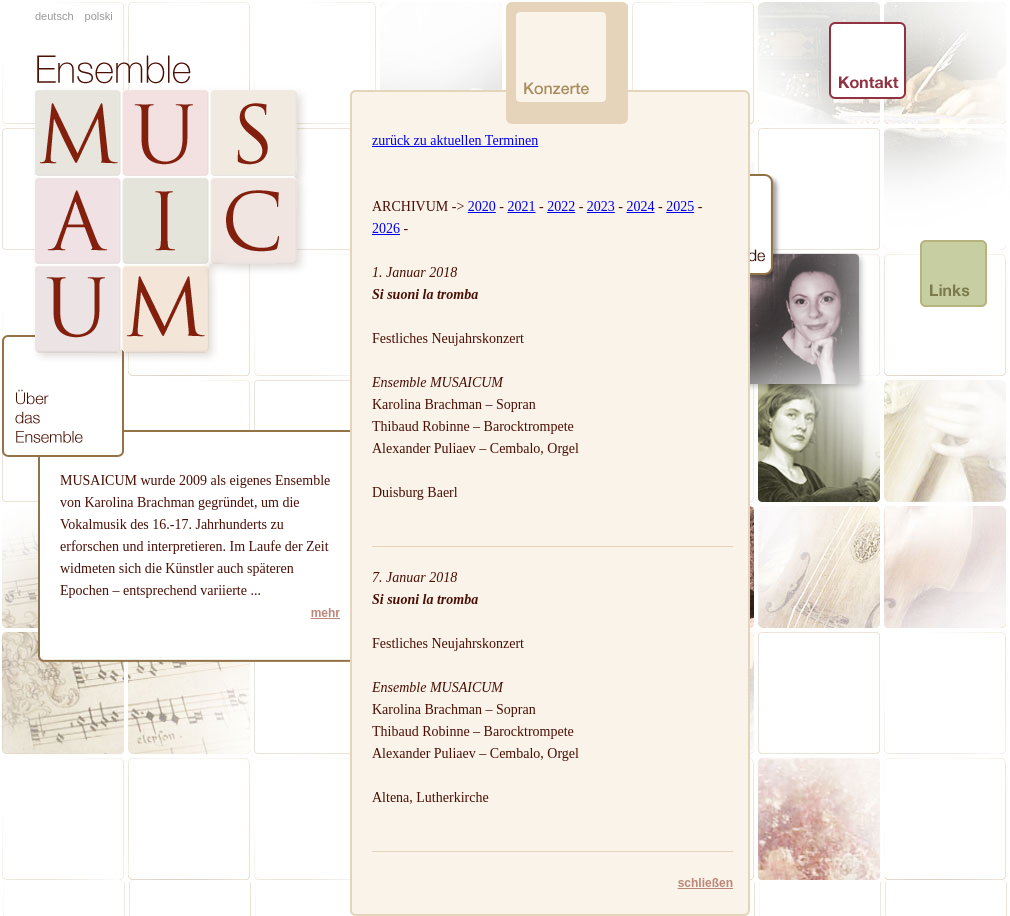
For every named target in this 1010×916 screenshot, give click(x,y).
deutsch (54, 16)
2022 (561, 206)
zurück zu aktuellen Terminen (455, 140)
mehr (325, 613)
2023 (601, 206)
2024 (640, 206)
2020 (482, 206)
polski (99, 16)
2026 (386, 228)
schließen (705, 883)
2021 (521, 206)
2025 (680, 206)
